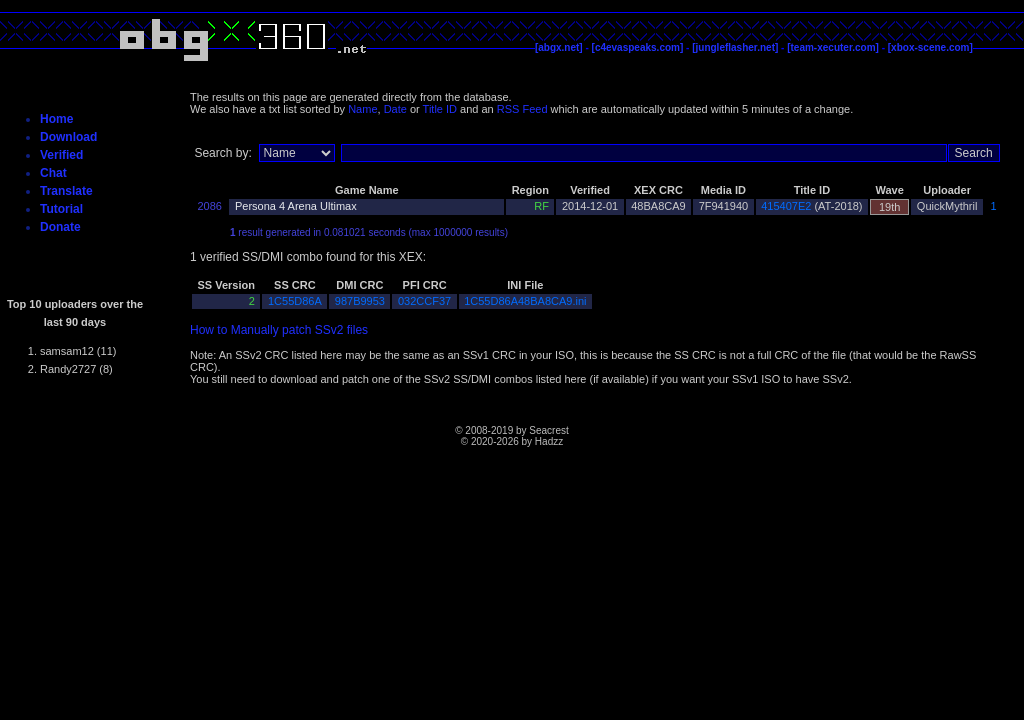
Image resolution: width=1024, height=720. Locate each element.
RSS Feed (522, 109)
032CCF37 (424, 301)
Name (362, 109)
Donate (60, 227)
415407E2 (786, 206)
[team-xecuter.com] (833, 47)
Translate (66, 191)
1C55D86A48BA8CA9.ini (525, 301)
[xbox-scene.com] (930, 47)
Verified (61, 155)
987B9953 (360, 301)
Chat (53, 173)
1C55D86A (295, 301)
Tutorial (61, 209)
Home (56, 119)
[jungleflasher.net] (735, 47)
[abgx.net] (559, 47)
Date (395, 109)
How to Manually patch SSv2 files (279, 330)
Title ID (440, 109)
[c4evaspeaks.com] (638, 47)
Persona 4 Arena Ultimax (296, 206)
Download (68, 137)
